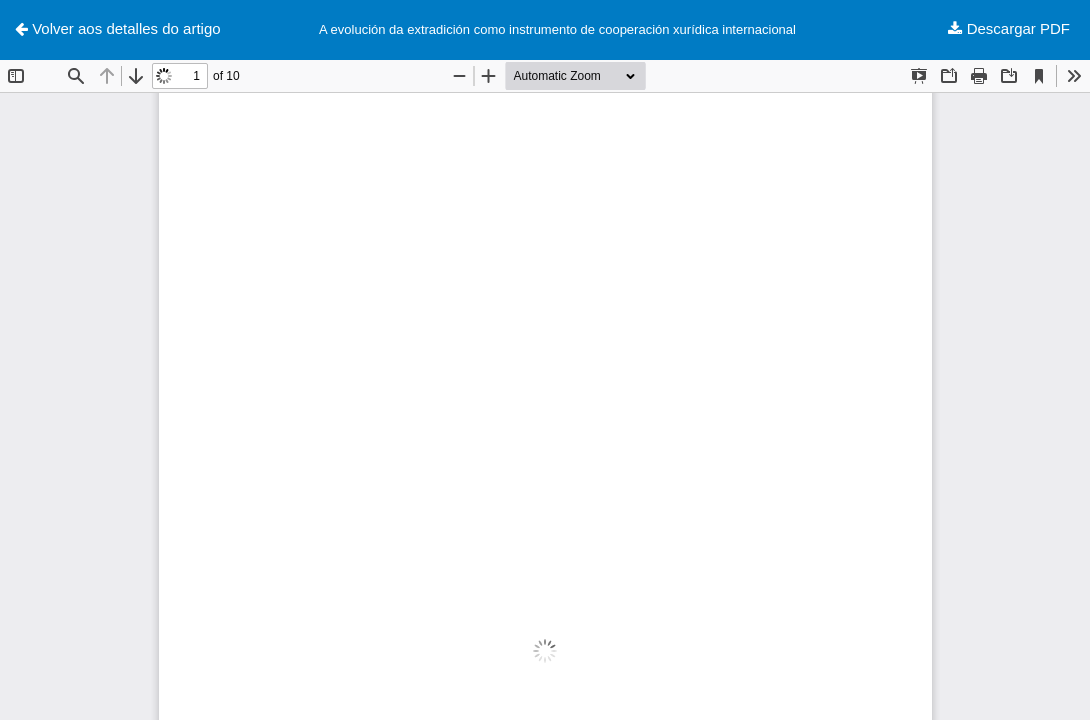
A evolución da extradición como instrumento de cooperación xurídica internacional (557, 29)
